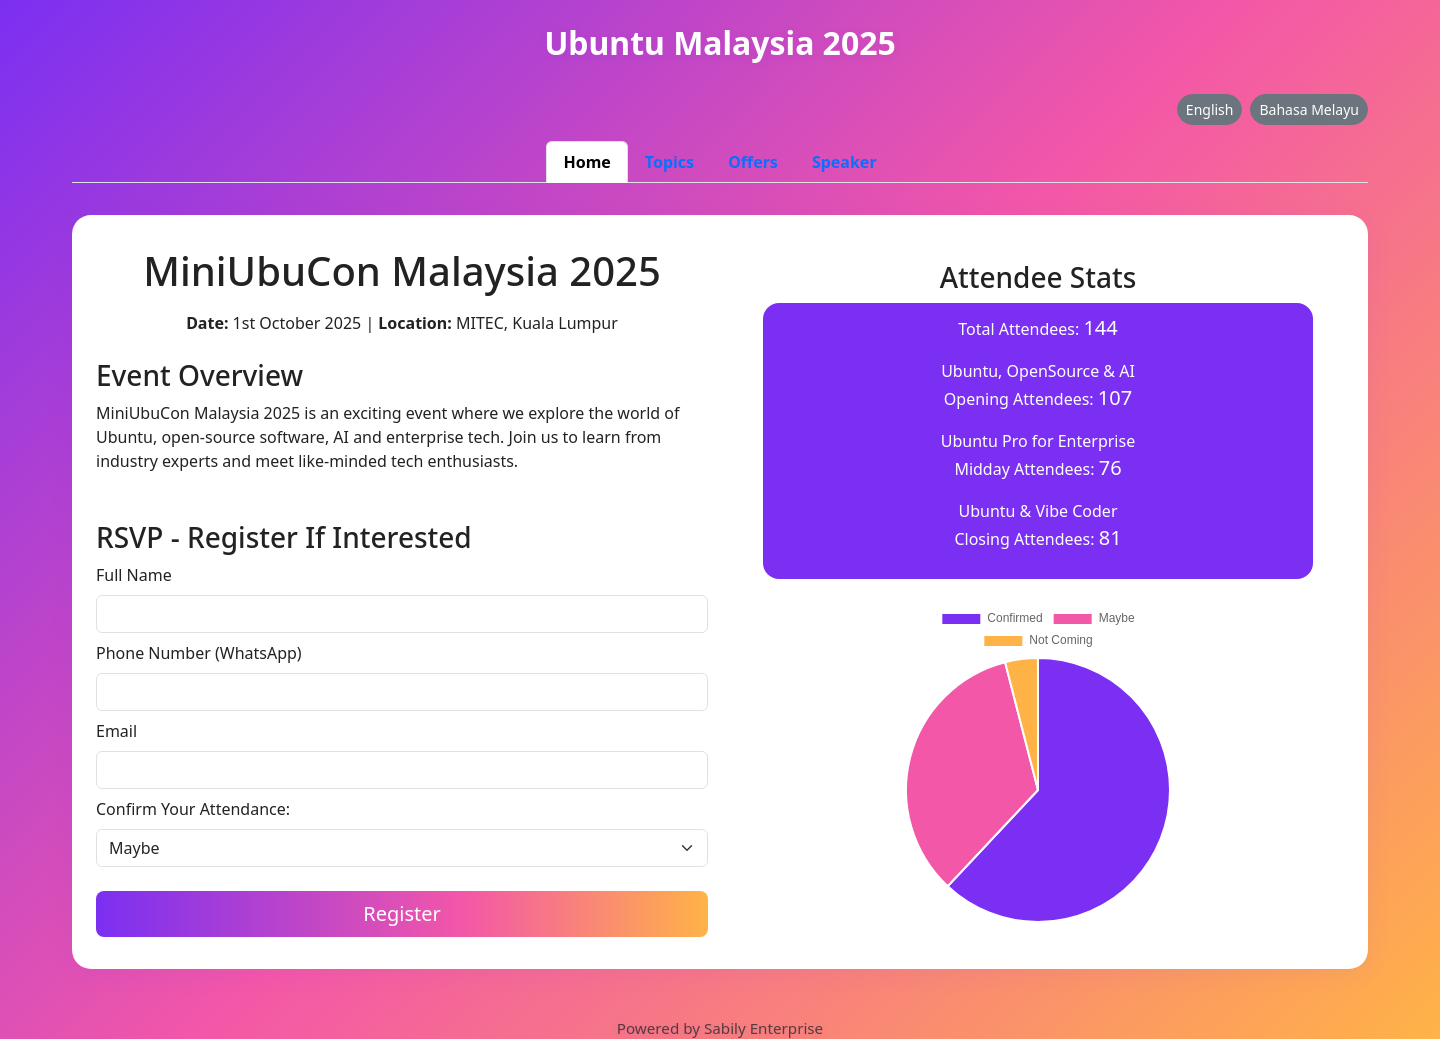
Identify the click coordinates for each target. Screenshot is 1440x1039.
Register (402, 913)
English (1210, 109)
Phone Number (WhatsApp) (199, 653)
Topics (669, 162)
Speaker (844, 162)
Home (586, 162)
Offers (753, 162)
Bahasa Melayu (1309, 109)
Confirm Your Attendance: (193, 809)
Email (116, 731)
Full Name (134, 575)
